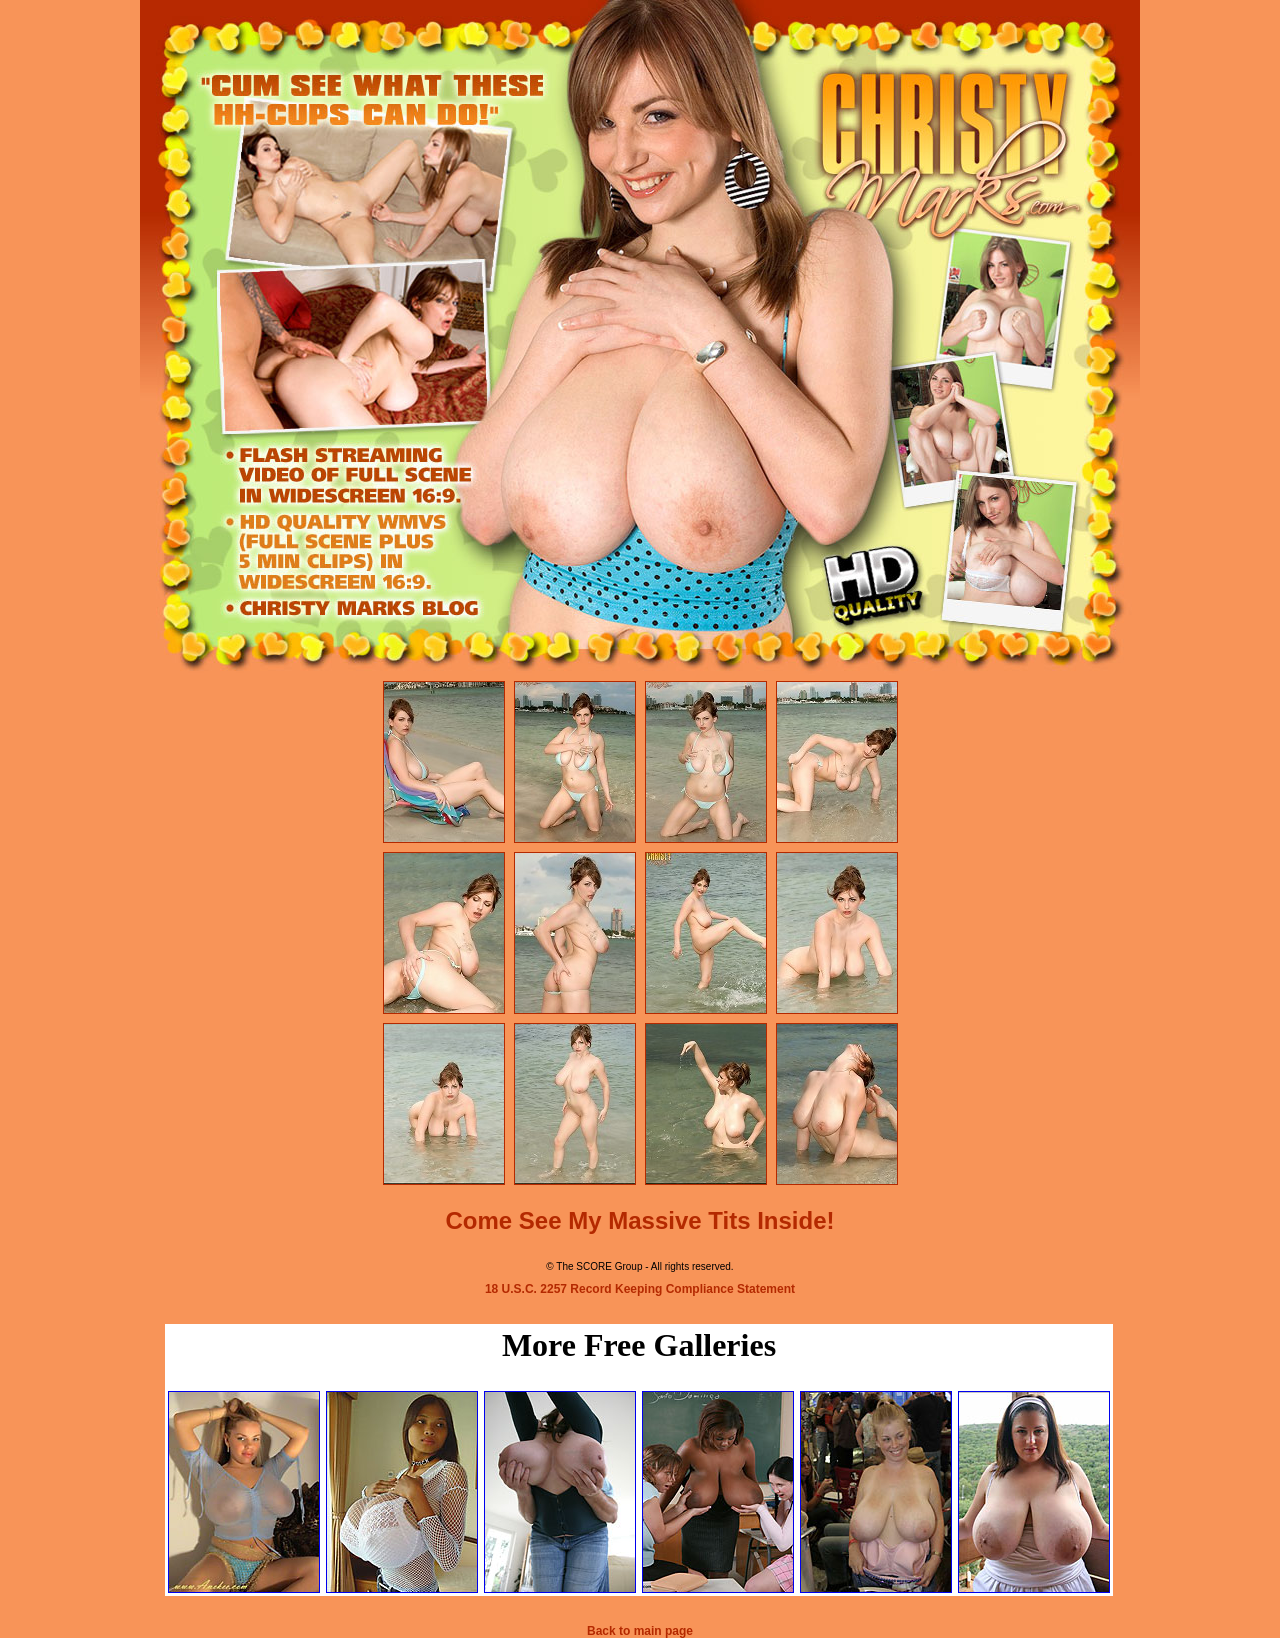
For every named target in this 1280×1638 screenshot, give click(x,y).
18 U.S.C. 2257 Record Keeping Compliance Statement (640, 1289)
